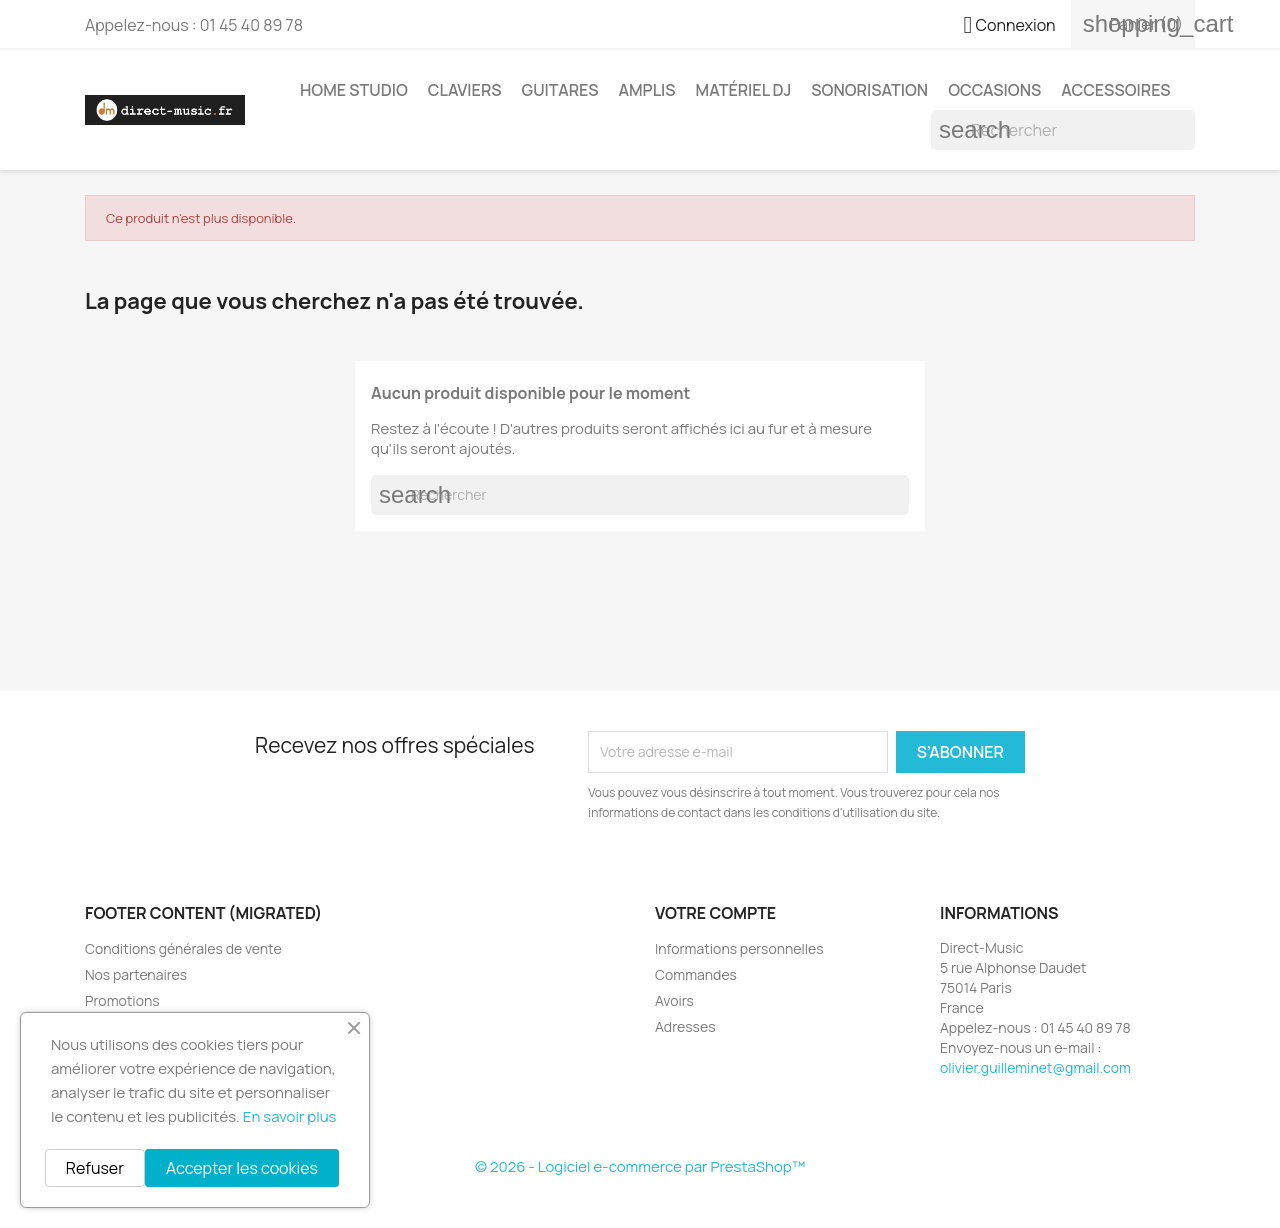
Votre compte (715, 913)
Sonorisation (869, 90)
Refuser (95, 1168)
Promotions (122, 1000)
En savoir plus (290, 1116)
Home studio (354, 90)
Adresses (685, 1026)
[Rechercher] (1063, 130)
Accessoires (1115, 90)
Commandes (696, 974)
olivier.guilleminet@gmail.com (1035, 1067)
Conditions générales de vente (183, 948)
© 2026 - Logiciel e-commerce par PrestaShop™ (640, 1166)
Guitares (560, 90)
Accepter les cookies (242, 1168)
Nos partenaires (136, 974)
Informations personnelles (739, 948)
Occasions (994, 90)
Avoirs (674, 1000)
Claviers (465, 90)
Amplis (646, 90)
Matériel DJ (744, 90)
